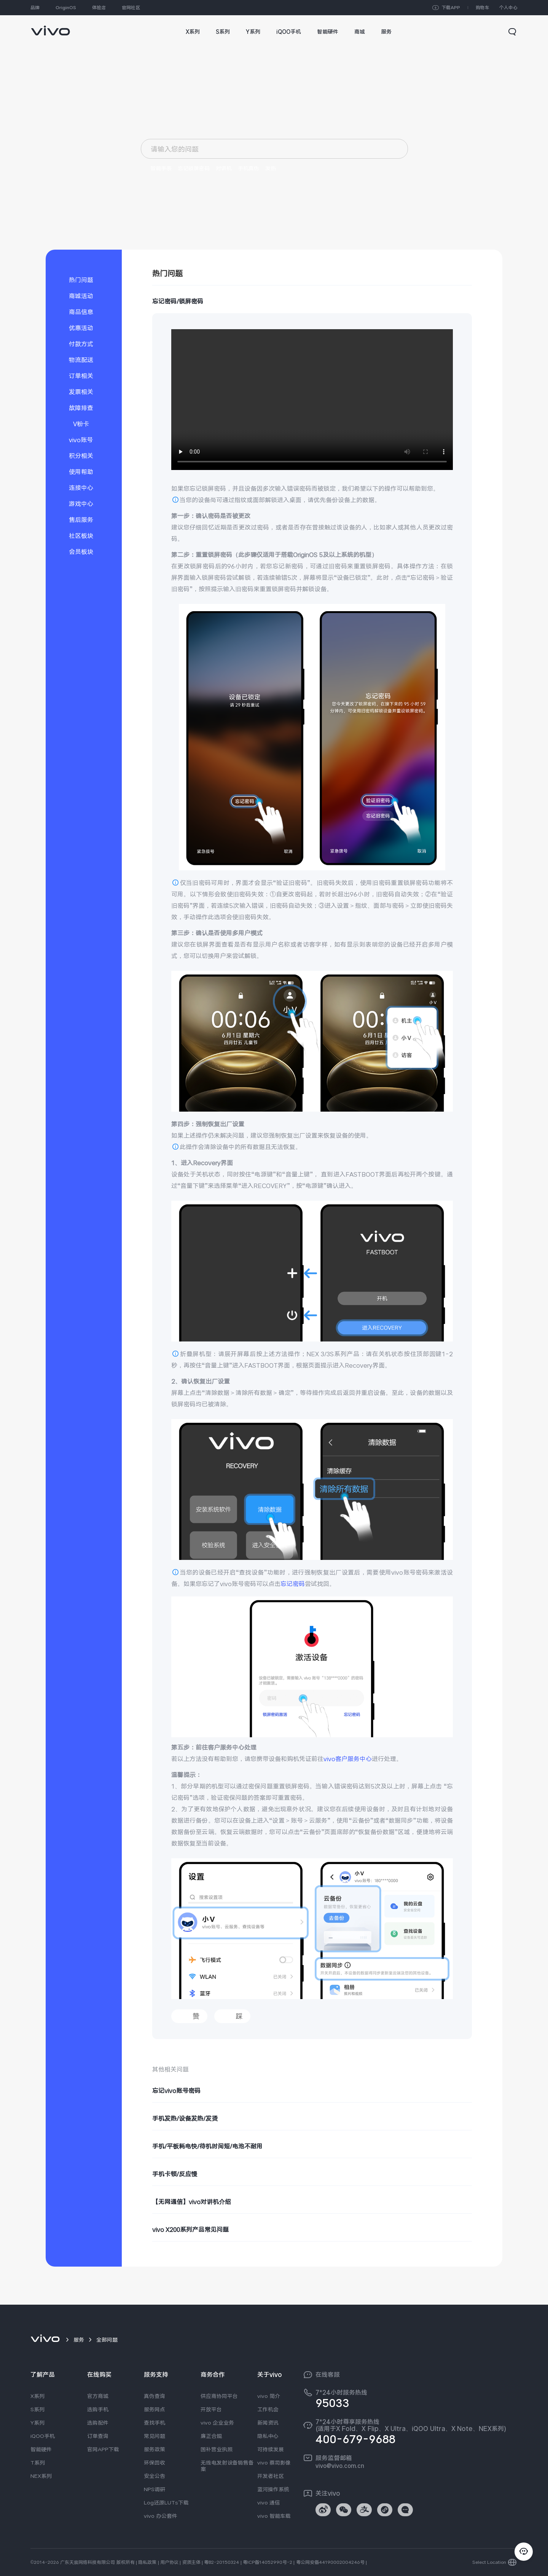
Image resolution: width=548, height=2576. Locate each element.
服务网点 (154, 2409)
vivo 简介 (268, 2396)
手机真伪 (248, 168)
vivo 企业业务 (217, 2423)
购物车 (482, 7)
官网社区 (131, 7)
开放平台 (211, 2409)
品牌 (35, 7)
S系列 (37, 2409)
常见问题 (154, 2436)
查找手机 (154, 2423)
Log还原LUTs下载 (166, 2503)
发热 (270, 168)
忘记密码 (292, 1583)
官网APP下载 (103, 2449)
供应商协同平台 (219, 2396)
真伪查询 (154, 2396)
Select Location (489, 2562)
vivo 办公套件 (160, 2516)
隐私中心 (268, 2436)
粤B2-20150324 (221, 2562)
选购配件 (97, 2423)
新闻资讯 (268, 2423)
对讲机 (224, 168)
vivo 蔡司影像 (274, 2463)
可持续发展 (270, 2449)
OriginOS (66, 7)
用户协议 (169, 2562)
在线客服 (327, 2374)
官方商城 (97, 2396)
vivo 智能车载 (274, 2516)
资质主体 (191, 2562)
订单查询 (97, 2436)
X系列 (37, 2396)
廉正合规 (211, 2436)
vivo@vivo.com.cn (339, 2466)
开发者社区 (270, 2476)
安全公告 (154, 2476)
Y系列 (37, 2423)
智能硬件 (41, 2449)
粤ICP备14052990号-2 (267, 2562)
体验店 (99, 7)
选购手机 (97, 2409)
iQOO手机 (42, 2436)
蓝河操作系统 (273, 2489)
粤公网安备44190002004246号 (330, 2562)
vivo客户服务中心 (347, 1758)
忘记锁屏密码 (194, 168)
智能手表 (161, 168)
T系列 (37, 2463)
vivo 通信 (268, 2503)
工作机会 (268, 2409)
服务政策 (154, 2449)
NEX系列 (41, 2476)
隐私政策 (147, 2562)
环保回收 (154, 2463)
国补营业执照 (217, 2449)
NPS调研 (154, 2489)
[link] (50, 26)
